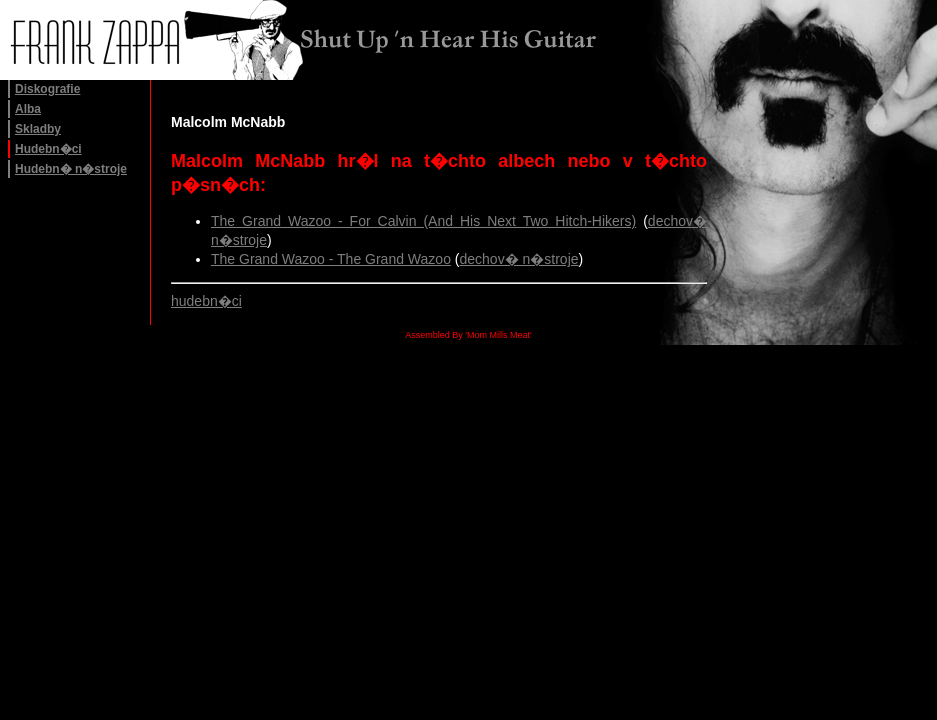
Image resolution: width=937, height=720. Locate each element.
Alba (28, 109)
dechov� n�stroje (518, 259)
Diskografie (47, 89)
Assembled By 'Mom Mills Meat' (468, 335)
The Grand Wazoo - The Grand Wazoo (331, 259)
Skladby (38, 129)
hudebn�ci (206, 301)
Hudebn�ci (48, 149)
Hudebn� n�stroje (71, 169)
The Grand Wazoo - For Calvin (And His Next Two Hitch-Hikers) (423, 221)
